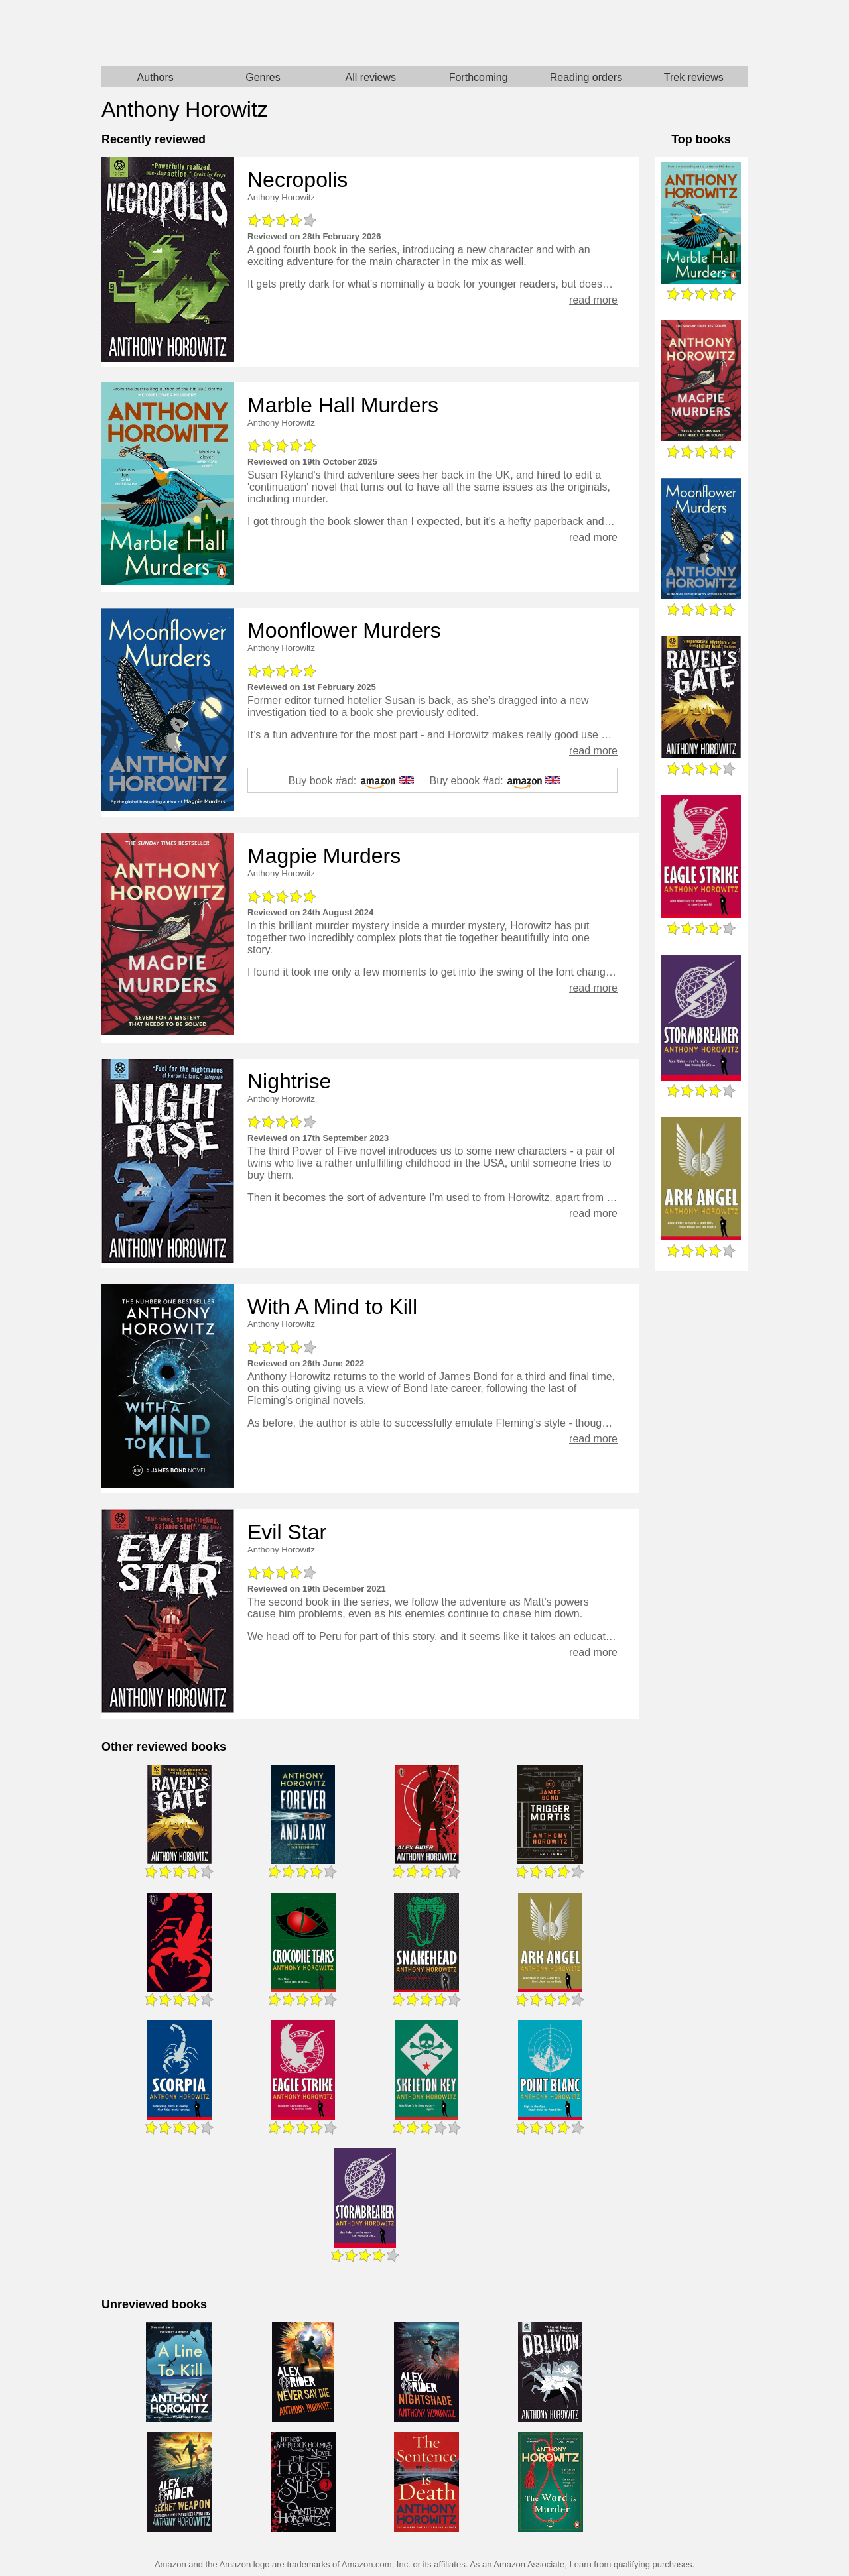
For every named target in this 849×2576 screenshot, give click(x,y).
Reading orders (586, 77)
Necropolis (297, 180)
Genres (262, 77)
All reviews (371, 77)
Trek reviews (694, 77)
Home (262, 33)
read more (593, 300)
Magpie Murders (324, 856)
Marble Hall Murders (342, 405)
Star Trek (586, 33)
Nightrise (289, 1081)
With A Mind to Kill (332, 1306)
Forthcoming (478, 77)
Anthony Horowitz (281, 197)
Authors (155, 77)
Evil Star (286, 1532)
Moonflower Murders (344, 630)
